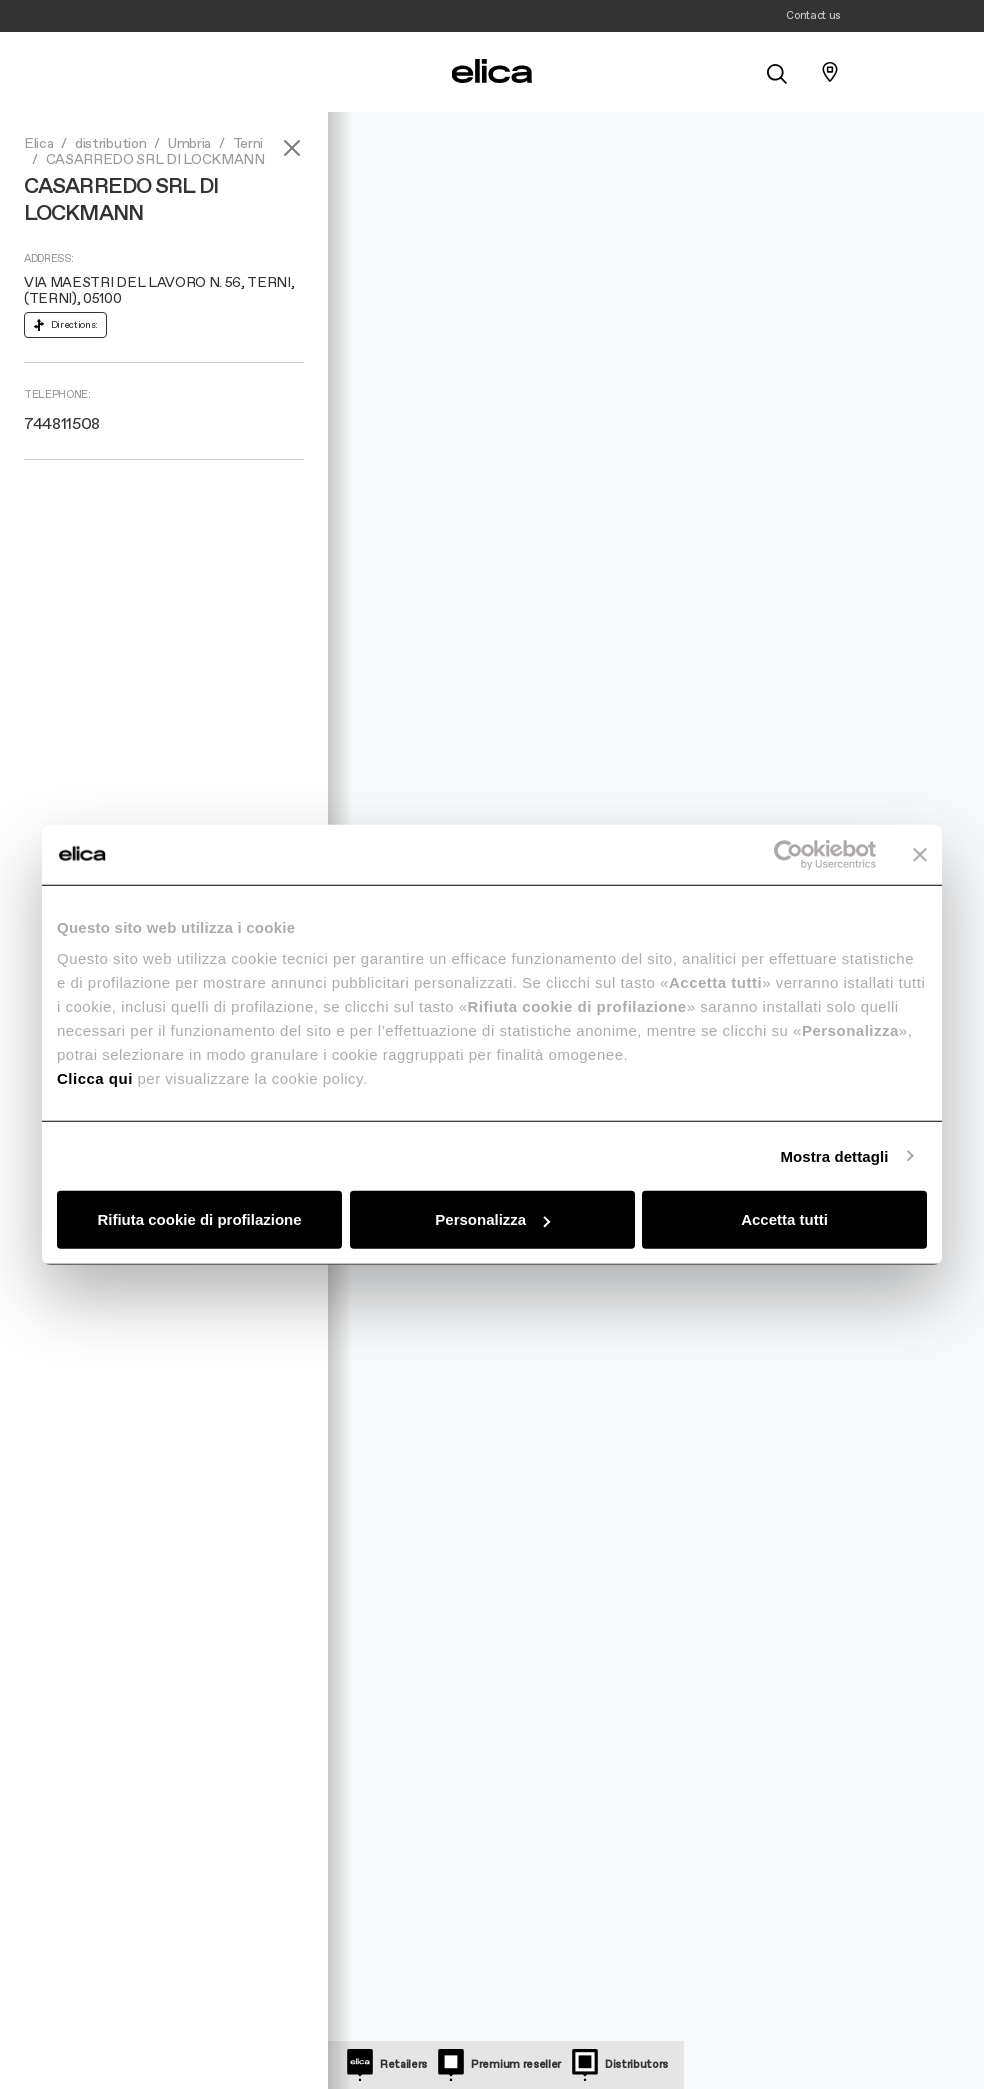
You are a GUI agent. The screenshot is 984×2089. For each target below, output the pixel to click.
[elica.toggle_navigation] (154, 72)
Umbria (189, 144)
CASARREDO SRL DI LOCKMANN (155, 160)
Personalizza (492, 1219)
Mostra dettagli (834, 1155)
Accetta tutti (784, 1219)
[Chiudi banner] (920, 854)
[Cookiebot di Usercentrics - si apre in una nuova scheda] (788, 854)
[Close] (292, 148)
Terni (248, 144)
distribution (110, 144)
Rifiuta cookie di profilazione (199, 1219)
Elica (38, 144)
